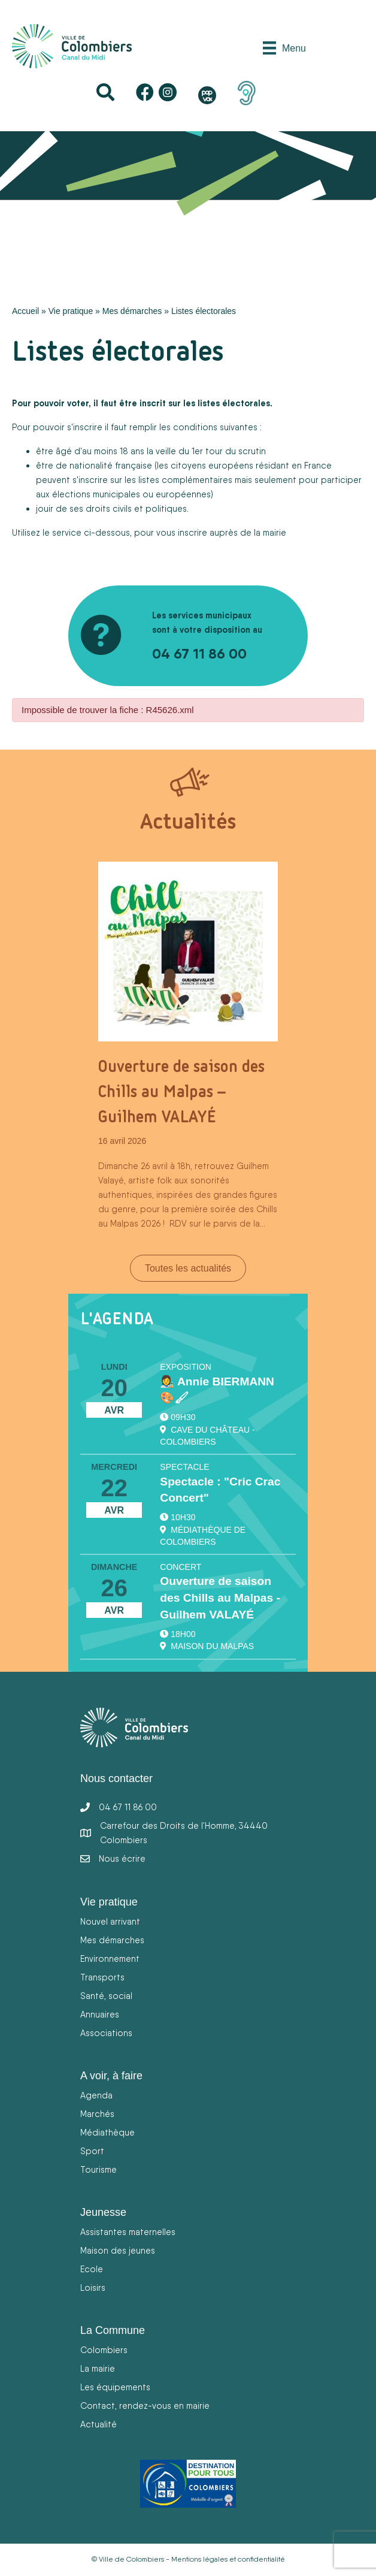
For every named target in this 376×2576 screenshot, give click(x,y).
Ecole (91, 2269)
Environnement (110, 1958)
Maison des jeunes (117, 2250)
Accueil (25, 311)
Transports (102, 1977)
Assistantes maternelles (127, 2232)
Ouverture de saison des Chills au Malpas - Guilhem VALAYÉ (220, 1598)
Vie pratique (70, 311)
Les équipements (115, 2387)
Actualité (98, 2424)
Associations (106, 2033)
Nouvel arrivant (110, 1921)
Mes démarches (132, 311)
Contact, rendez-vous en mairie (145, 2405)
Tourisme (98, 2169)
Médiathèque (107, 2132)
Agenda (96, 2095)
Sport (92, 2151)
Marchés (97, 2114)
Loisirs (92, 2287)
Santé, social (106, 1996)
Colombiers (104, 2350)
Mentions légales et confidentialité (228, 2559)
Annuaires (99, 2014)
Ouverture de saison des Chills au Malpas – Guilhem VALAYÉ (181, 1091)
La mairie (97, 2368)
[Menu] (284, 48)
